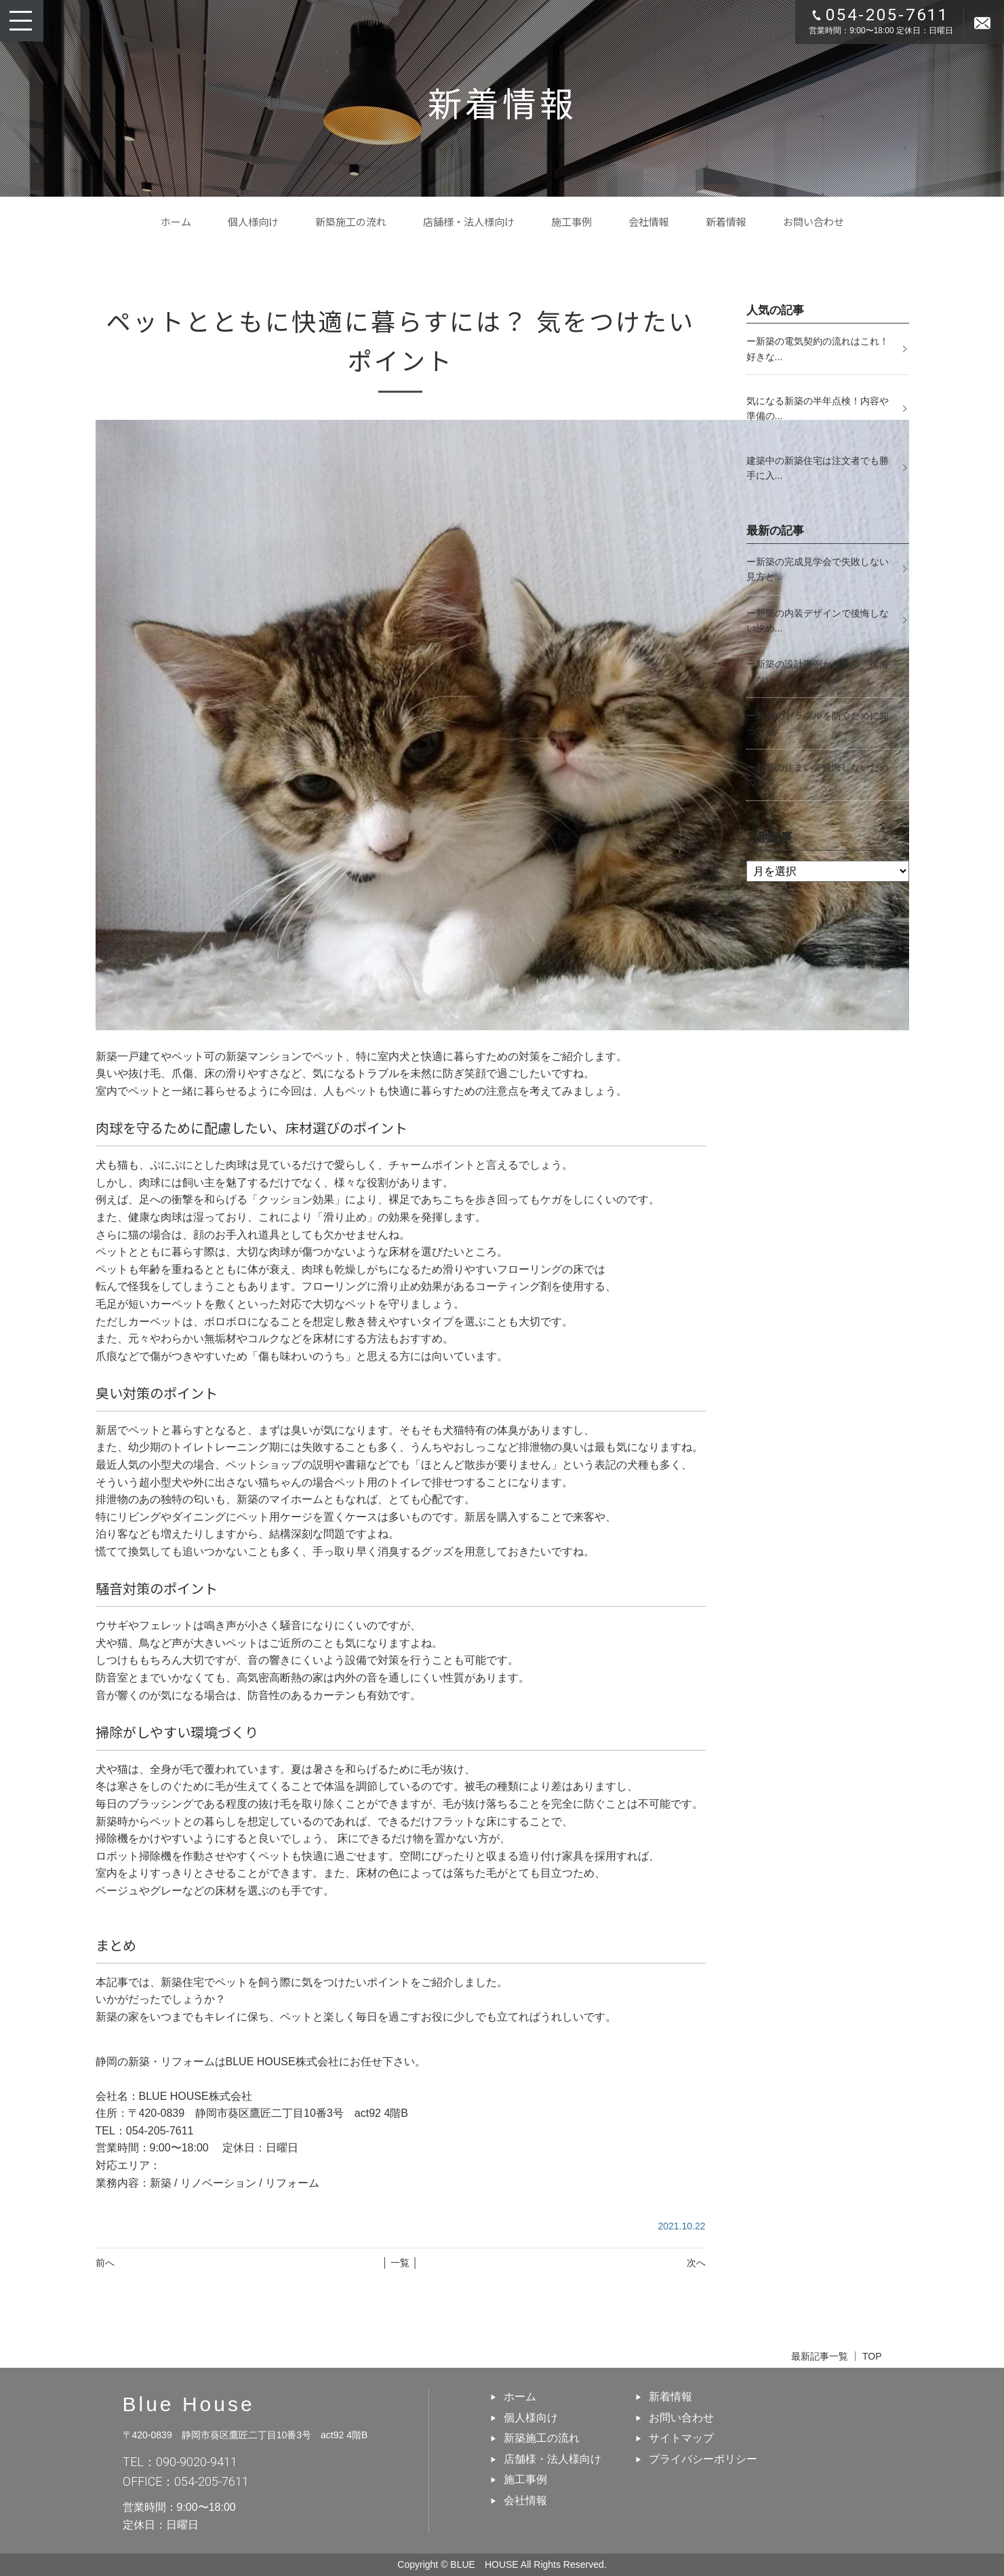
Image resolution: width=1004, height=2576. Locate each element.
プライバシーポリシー (703, 2459)
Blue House (189, 2404)
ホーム (176, 221)
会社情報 (648, 221)
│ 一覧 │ (400, 2262)
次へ (696, 2262)
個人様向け (253, 221)
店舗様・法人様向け (469, 221)
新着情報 (726, 221)
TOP (872, 2356)
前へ (105, 2262)
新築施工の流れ (350, 221)
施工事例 (571, 221)
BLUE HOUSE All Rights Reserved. (528, 2564)
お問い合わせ (813, 221)
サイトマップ (681, 2438)
